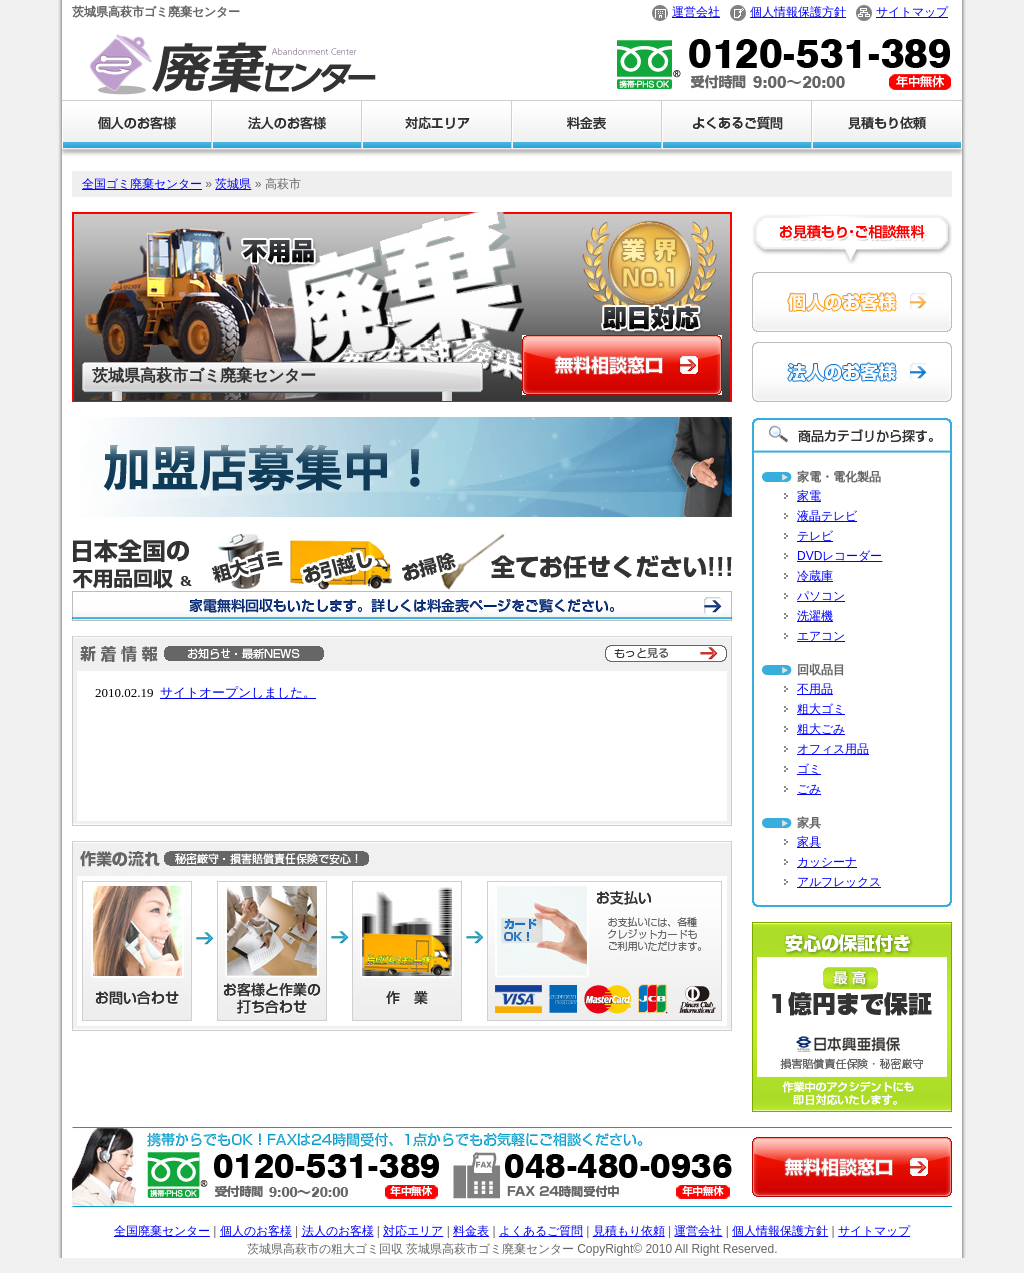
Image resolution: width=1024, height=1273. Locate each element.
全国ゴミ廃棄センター (142, 184)
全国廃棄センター (162, 1231)
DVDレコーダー (839, 556)
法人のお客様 (338, 1231)
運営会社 (696, 12)
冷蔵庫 (815, 576)
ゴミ (809, 769)
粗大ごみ (821, 729)
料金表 (471, 1231)
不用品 (815, 689)
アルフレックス (839, 882)
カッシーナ (827, 862)
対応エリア (413, 1231)
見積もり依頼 (629, 1231)
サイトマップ (912, 12)
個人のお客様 (256, 1231)
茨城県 (233, 184)
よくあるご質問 (541, 1231)
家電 (809, 496)
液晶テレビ (827, 516)
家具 (809, 842)
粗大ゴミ (821, 709)
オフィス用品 (833, 749)
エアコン (821, 636)
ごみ (809, 789)
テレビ (815, 536)
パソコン (821, 596)
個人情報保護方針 (798, 12)
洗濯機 (815, 616)
